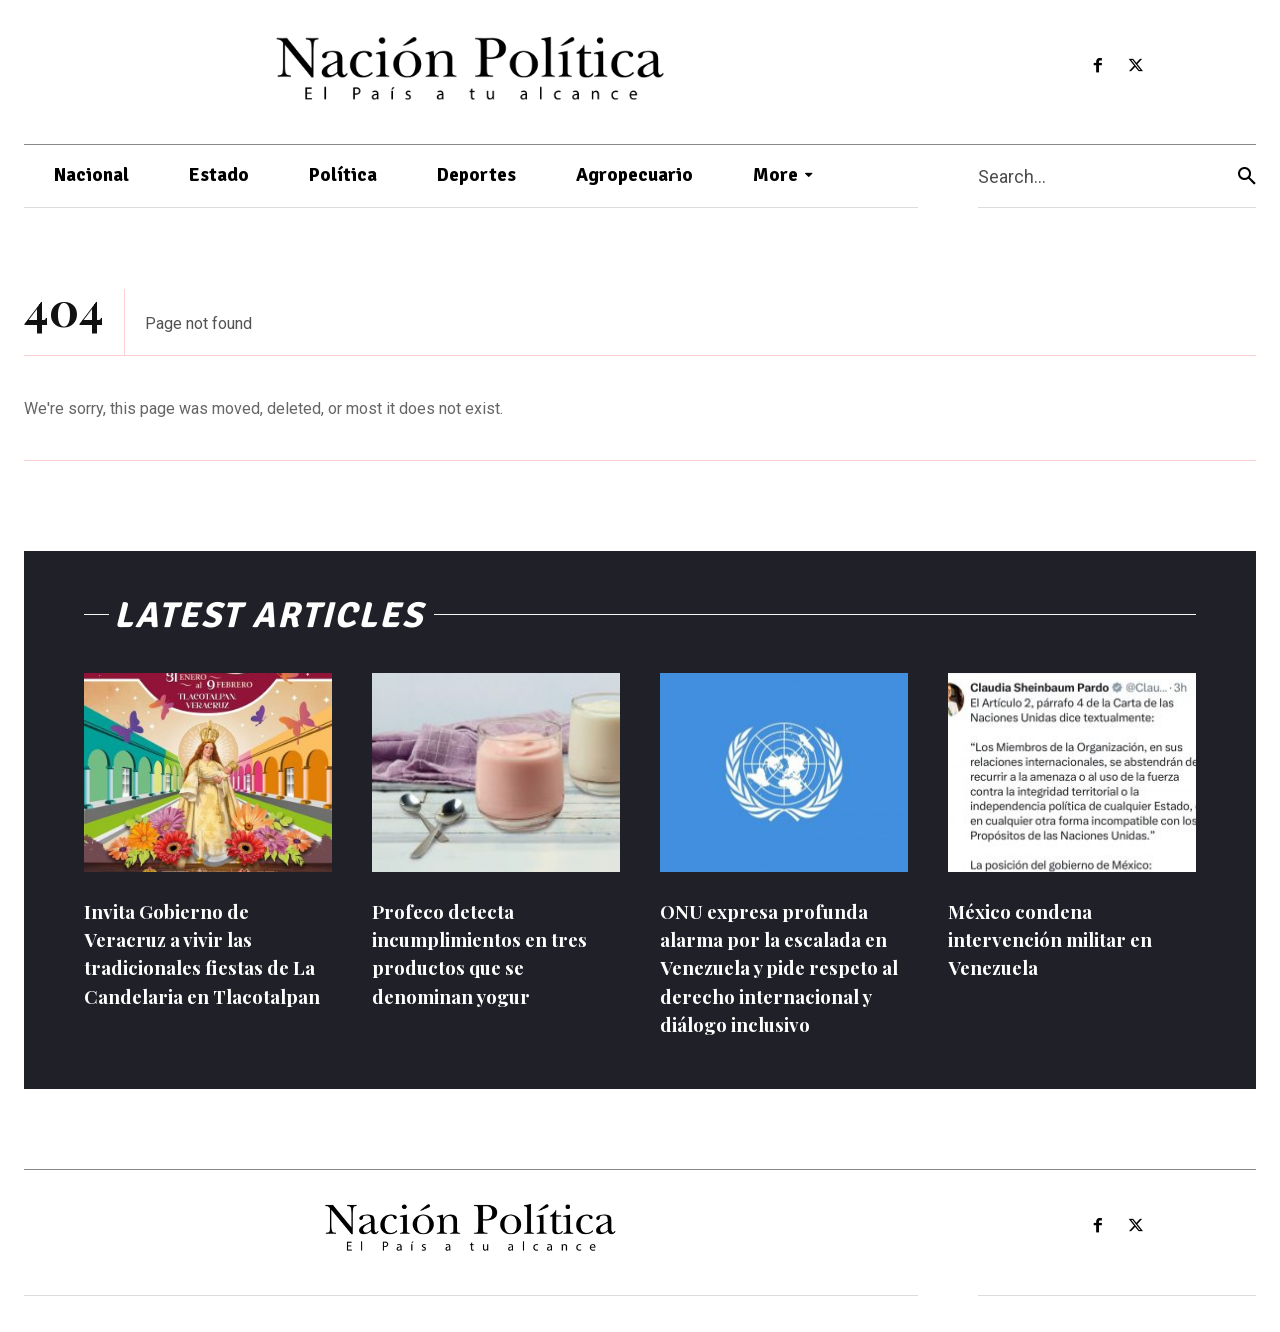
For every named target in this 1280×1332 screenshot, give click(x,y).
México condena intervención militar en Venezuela (1060, 938)
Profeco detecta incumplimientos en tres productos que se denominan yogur (492, 952)
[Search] (1247, 176)
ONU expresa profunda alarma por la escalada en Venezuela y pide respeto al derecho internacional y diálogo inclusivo (782, 966)
